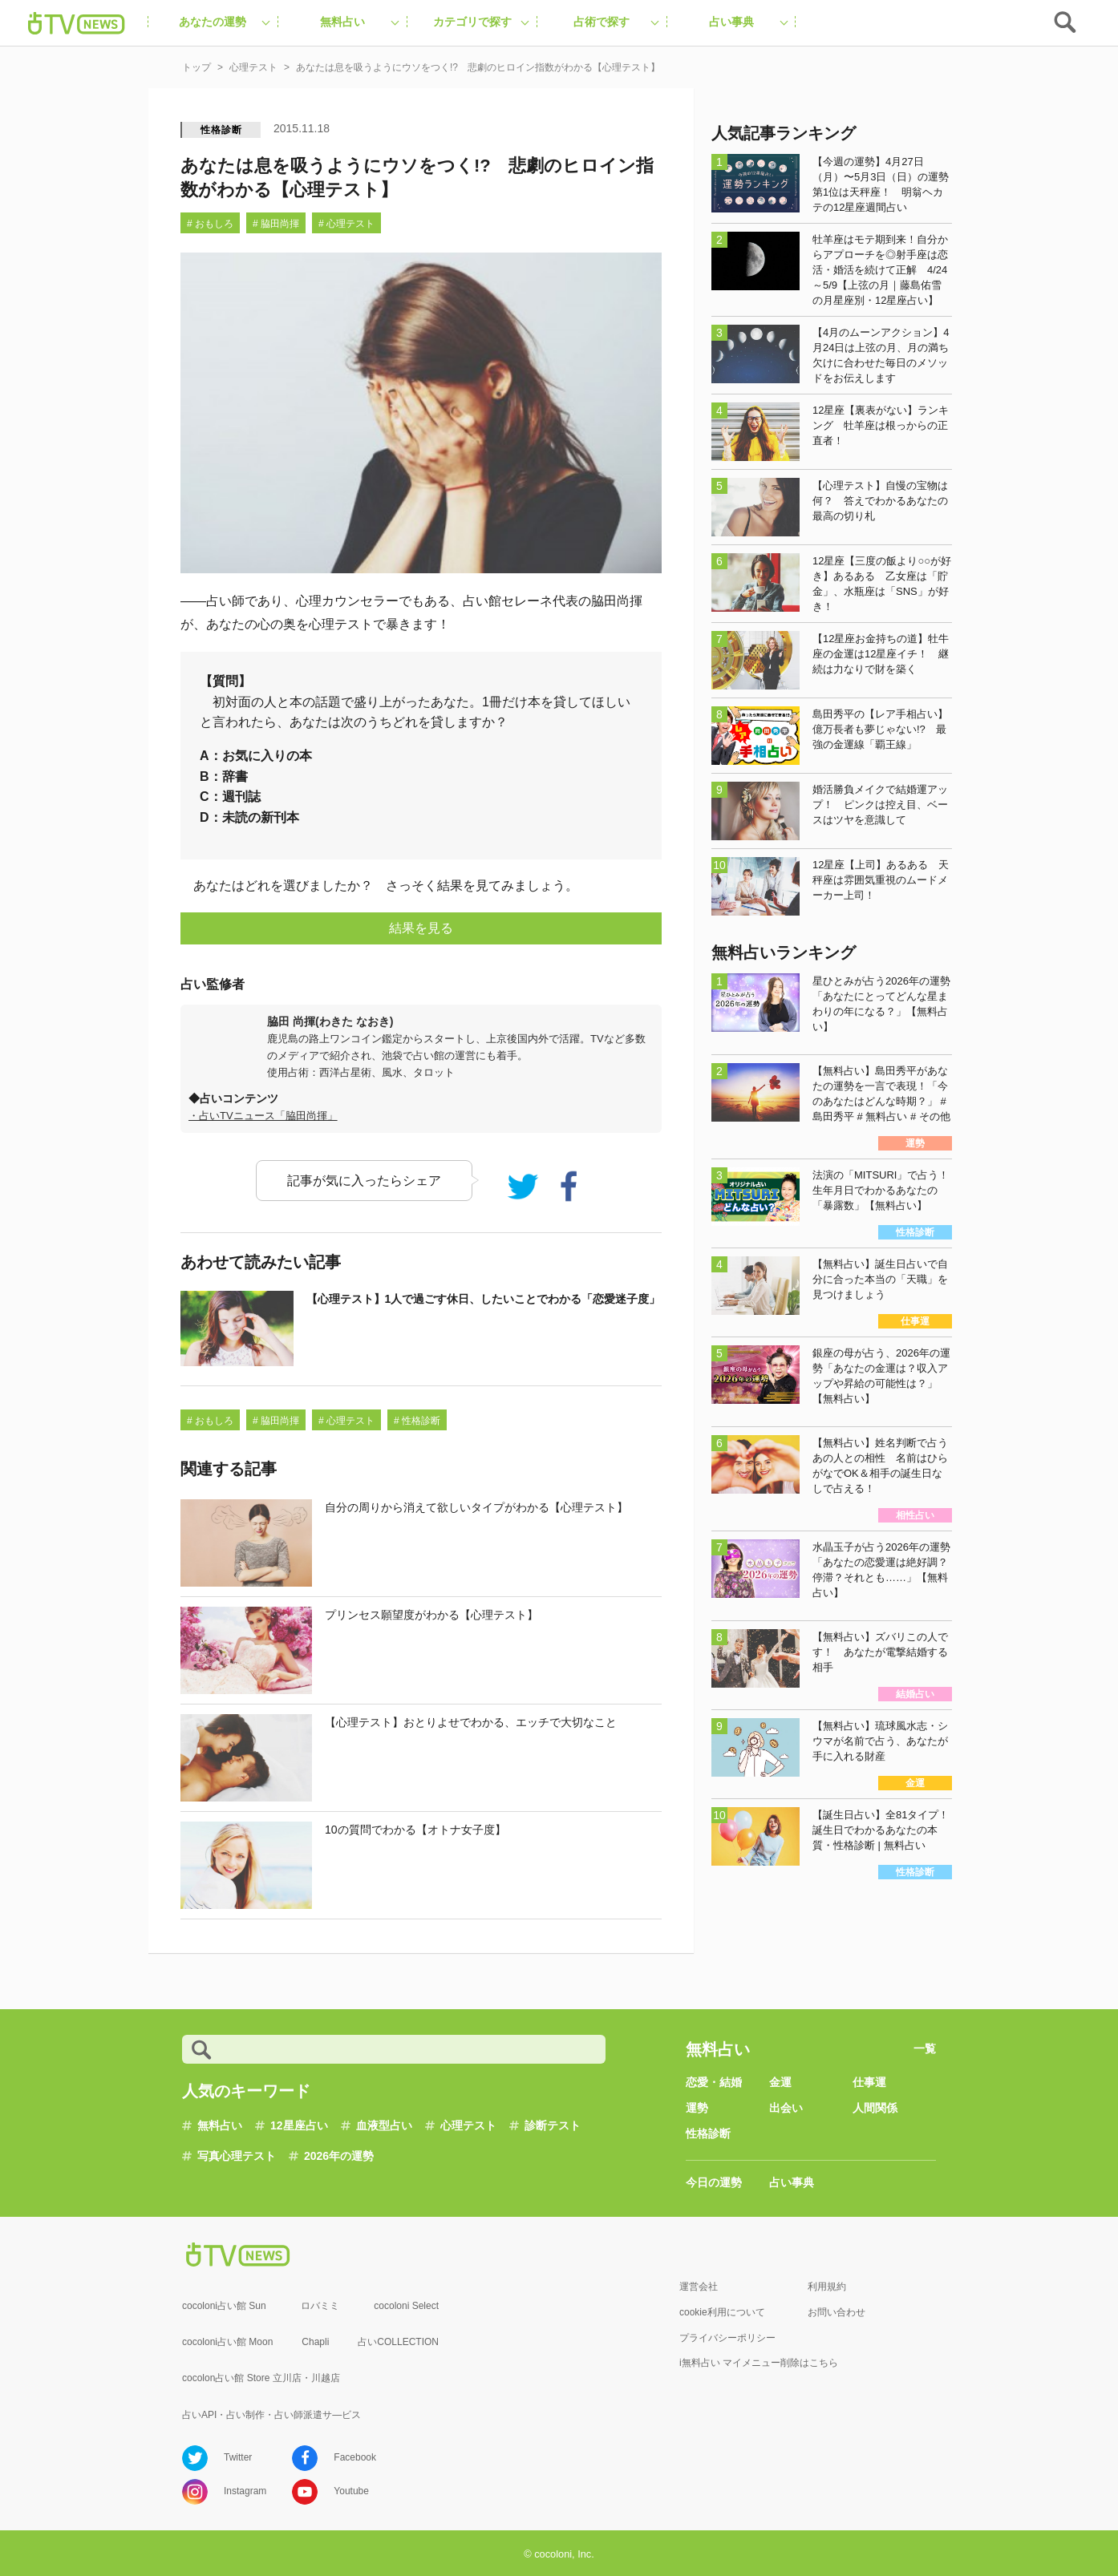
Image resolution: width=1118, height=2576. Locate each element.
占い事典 (791, 2182)
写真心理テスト (236, 2155)
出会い (786, 2107)
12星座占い (299, 2125)
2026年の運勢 (339, 2155)
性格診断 (221, 129)
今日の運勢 (714, 2182)
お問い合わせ (836, 2312)
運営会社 (698, 2286)
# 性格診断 (417, 1420)
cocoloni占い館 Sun (224, 2305)
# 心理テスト (346, 223)
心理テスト (468, 2125)
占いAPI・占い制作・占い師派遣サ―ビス (271, 2414)
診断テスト (553, 2125)
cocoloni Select (406, 2305)
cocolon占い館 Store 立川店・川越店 (261, 2378)
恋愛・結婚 (714, 2082)
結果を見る (421, 928)
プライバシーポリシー (727, 2337)
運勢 (697, 2107)
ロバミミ (320, 2305)
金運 (780, 2082)
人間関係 (875, 2107)
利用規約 (827, 2286)
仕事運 (869, 2082)
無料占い (219, 2125)
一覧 (924, 2048)
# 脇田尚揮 (276, 223)
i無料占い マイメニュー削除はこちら (758, 2362)
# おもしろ (210, 223)
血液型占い (384, 2125)
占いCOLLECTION (398, 2342)
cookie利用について (722, 2312)
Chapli (315, 2342)
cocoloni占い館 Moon (227, 2342)
